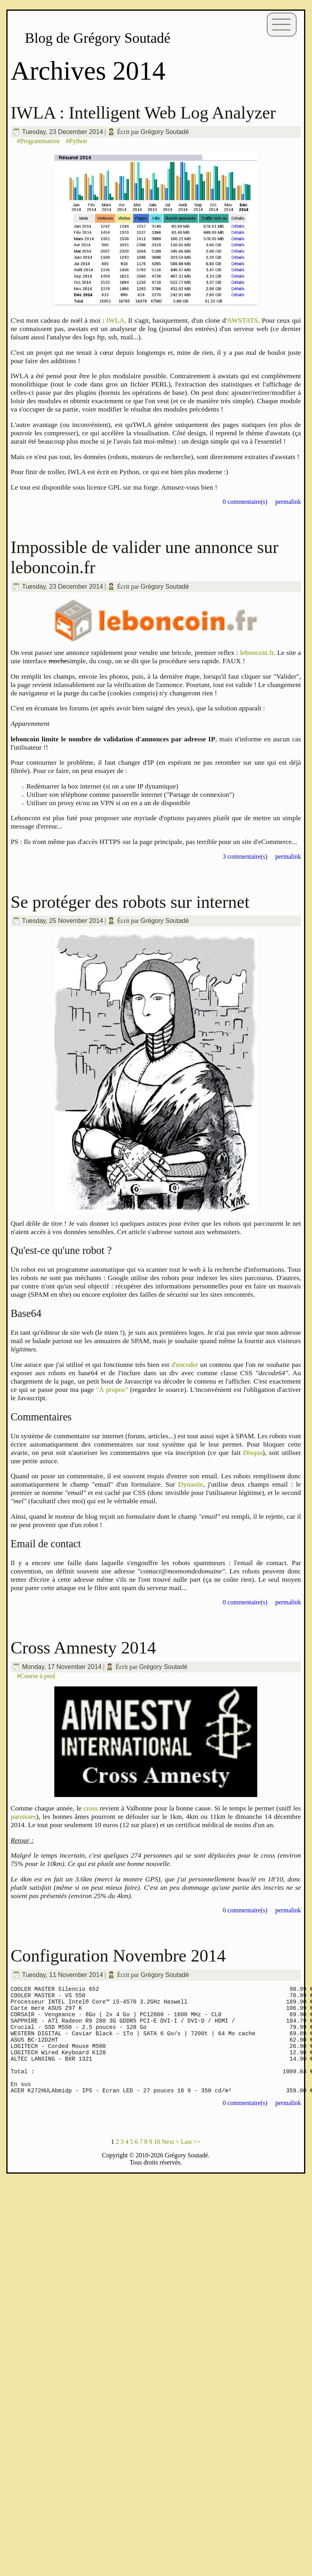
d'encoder (184, 1364)
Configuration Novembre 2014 (118, 1955)
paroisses (23, 1816)
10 (157, 2162)
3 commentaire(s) (245, 856)
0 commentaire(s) (245, 501)
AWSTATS (242, 320)
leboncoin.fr (257, 652)
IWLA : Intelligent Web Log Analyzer (143, 112)
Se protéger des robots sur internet (130, 902)
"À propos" (112, 1389)
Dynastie (190, 1484)
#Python (76, 141)
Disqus (252, 1452)
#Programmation (38, 141)
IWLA (115, 320)
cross (90, 1808)
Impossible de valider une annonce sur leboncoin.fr (145, 557)
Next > (170, 2162)
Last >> (191, 2162)
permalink (288, 501)
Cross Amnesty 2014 (83, 1647)
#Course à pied (36, 1676)
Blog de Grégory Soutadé (97, 38)
